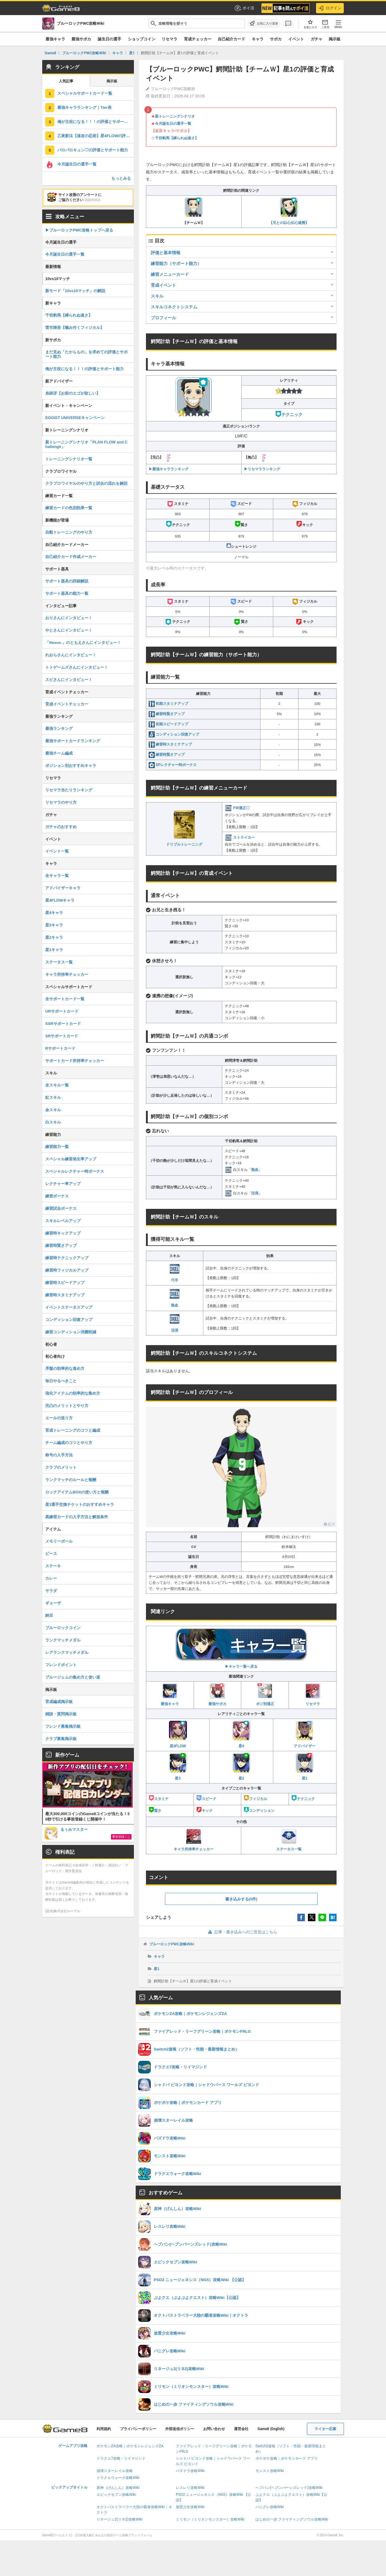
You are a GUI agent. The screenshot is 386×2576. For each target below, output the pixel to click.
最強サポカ (81, 39)
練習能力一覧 (57, 1146)
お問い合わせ (214, 2429)
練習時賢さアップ (167, 714)
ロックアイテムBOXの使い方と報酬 (77, 1492)
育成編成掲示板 (59, 1701)
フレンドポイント (61, 1665)
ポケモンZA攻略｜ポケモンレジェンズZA (129, 2446)
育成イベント (163, 285)
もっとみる (121, 178)
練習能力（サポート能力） (176, 263)
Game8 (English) (271, 2429)
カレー (51, 1578)
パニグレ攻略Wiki (269, 2507)
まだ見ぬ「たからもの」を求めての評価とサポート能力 (86, 354)
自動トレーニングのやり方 (68, 532)
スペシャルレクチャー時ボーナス (74, 1171)
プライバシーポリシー (138, 2429)
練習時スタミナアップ (170, 744)
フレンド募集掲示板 (63, 1726)
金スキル (53, 1110)
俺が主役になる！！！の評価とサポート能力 (95, 121)
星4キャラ (54, 912)
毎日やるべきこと (61, 1381)
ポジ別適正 (265, 1694)
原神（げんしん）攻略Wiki (118, 2488)
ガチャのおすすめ (61, 827)
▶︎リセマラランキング (262, 469)
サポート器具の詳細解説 (66, 581)
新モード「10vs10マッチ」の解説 (75, 290)
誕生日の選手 (109, 39)
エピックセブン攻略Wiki (116, 2494)
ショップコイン (141, 39)
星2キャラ (54, 937)
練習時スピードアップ (64, 1282)
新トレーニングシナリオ (175, 116)
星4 (241, 1734)
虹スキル (53, 1097)
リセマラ (169, 39)
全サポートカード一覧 (64, 999)
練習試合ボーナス (61, 1208)
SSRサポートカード (63, 1023)
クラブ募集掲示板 (61, 1738)
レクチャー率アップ (63, 1183)
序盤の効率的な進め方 (64, 1368)
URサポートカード (61, 1011)
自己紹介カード (231, 39)
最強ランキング (59, 728)
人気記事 (66, 81)
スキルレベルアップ (63, 1221)
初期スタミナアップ (168, 704)
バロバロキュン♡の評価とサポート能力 (92, 150)
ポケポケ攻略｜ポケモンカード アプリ (286, 2458)
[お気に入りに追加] (263, 23)
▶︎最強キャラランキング (168, 469)
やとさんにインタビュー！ (68, 630)
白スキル (53, 1122)
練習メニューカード (170, 274)
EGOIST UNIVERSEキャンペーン (75, 417)
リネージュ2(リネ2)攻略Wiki (119, 2519)
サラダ (51, 1590)
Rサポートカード (60, 1048)
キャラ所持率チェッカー (194, 1840)
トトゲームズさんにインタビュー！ (76, 667)
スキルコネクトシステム (174, 306)
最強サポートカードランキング (72, 741)
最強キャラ (55, 39)
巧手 (175, 1272)
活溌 (254, 1193)
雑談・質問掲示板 (61, 1714)
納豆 (49, 1615)
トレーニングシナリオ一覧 (68, 459)
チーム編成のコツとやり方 (68, 1442)
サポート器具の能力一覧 (66, 593)
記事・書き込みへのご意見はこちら (241, 1932)
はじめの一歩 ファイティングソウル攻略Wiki (291, 2519)
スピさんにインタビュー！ (68, 679)
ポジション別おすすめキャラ (70, 765)
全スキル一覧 (57, 1085)
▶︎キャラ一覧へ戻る (241, 1648)
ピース (51, 1553)
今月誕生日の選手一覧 (173, 123)
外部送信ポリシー (179, 2429)
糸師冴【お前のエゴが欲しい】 (72, 393)
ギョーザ (53, 1603)
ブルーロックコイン (63, 1627)
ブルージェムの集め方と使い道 (72, 1677)
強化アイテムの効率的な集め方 (72, 1393)
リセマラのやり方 (61, 802)
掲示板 (334, 39)
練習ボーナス (57, 1196)
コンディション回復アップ (174, 734)
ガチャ (316, 39)
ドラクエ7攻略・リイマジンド (121, 2458)
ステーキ (53, 1566)
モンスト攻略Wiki (269, 2471)
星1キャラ (54, 949)
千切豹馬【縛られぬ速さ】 (176, 138)
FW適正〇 (237, 808)
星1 (305, 1766)
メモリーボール (59, 1541)
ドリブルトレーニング (184, 828)
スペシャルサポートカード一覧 (84, 93)
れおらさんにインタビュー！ (70, 655)
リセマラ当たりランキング (68, 790)
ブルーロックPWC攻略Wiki (171, 1944)
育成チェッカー (197, 39)
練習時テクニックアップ (66, 1258)
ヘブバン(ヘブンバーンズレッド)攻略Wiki (289, 2488)
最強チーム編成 (59, 753)
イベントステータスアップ (68, 1307)
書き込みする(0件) (241, 1899)
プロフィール (163, 317)
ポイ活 (244, 8)
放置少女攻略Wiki (190, 2507)
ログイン (329, 8)
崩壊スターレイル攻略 (114, 2471)
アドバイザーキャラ (63, 888)
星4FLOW (178, 1734)
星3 (178, 1766)
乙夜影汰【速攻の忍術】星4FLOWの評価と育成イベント (95, 136)
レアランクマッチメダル (66, 1652)
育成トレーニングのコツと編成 (72, 1430)
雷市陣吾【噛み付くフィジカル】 (74, 327)
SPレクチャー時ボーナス (173, 765)
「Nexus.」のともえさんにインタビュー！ (83, 642)
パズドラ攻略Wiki (190, 2471)
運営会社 (241, 2429)
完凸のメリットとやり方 (66, 1405)
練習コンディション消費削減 (70, 1332)
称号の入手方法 (59, 1455)
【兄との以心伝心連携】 (289, 211)
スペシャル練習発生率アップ (70, 1159)
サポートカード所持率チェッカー (74, 1060)
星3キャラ (54, 925)
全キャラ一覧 (57, 875)
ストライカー (240, 837)
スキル (157, 296)
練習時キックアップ (63, 1233)
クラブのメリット (61, 1467)
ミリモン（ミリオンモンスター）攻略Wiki (210, 2519)
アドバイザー (304, 1734)
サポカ (276, 39)
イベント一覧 (57, 851)
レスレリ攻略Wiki (190, 2488)
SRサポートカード (61, 1036)
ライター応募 (325, 2429)
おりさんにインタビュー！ (68, 618)
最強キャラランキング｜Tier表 (84, 107)
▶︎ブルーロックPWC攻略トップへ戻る (79, 230)
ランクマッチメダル (63, 1640)
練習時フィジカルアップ (66, 1270)
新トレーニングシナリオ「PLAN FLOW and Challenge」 (86, 444)
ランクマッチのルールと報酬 (70, 1479)
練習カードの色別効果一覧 (68, 508)
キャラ (258, 39)
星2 (241, 1766)
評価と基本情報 (165, 252)
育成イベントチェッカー (66, 704)
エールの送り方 (59, 1418)
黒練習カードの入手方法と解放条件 (76, 1517)
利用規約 (103, 2429)
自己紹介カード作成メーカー (70, 556)
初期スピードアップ (168, 724)
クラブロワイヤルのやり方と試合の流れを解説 (86, 483)
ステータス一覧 (289, 1840)
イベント (296, 39)
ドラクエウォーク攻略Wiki (118, 2478)
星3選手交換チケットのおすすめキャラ (79, 1504)
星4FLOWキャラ (60, 900)
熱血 (254, 1169)
